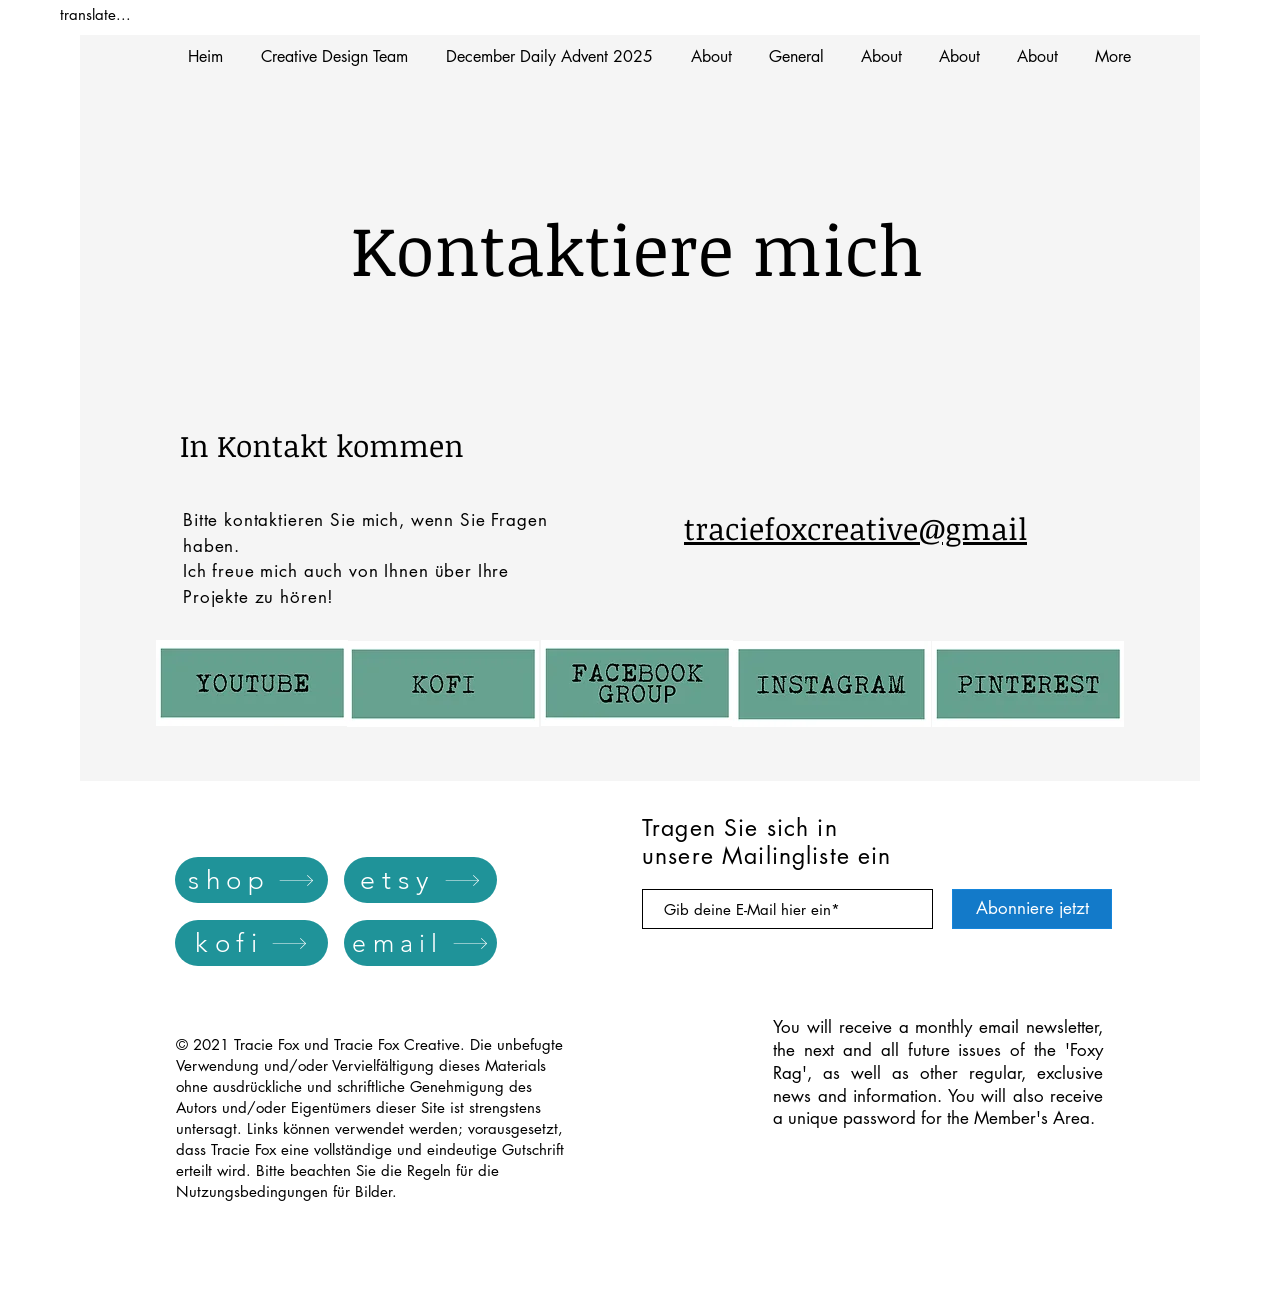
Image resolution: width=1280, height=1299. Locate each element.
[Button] (443, 687)
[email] (420, 943)
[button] (549, 56)
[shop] (251, 880)
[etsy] (420, 880)
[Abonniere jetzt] (1032, 909)
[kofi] (251, 943)
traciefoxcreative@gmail (855, 528)
